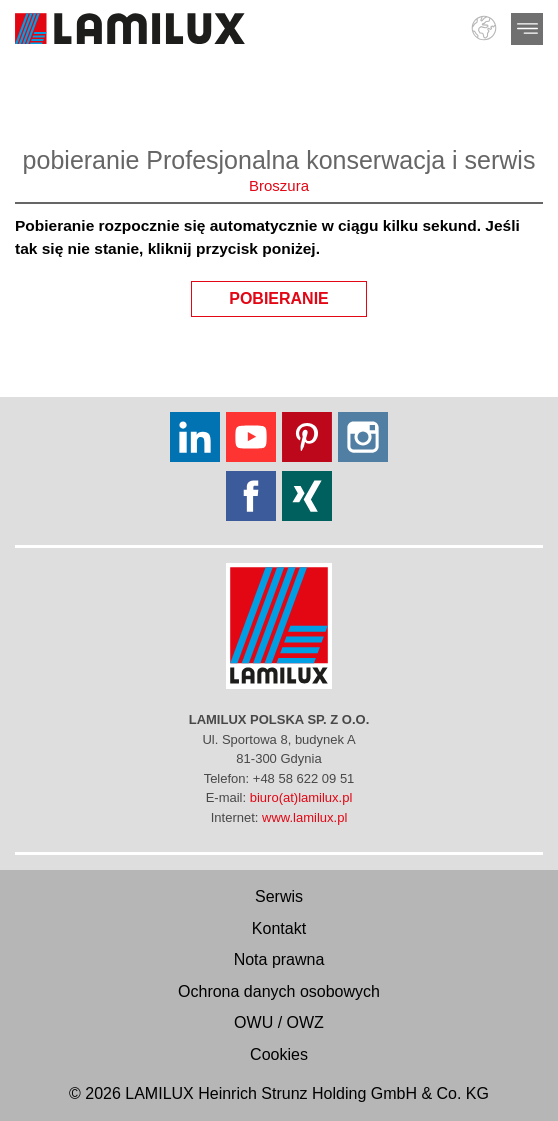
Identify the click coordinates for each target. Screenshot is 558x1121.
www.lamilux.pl (304, 817)
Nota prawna (279, 959)
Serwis (279, 896)
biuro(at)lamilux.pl (301, 797)
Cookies (279, 1054)
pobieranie (298, 294)
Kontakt (279, 928)
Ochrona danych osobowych (279, 991)
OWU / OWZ (279, 1022)
